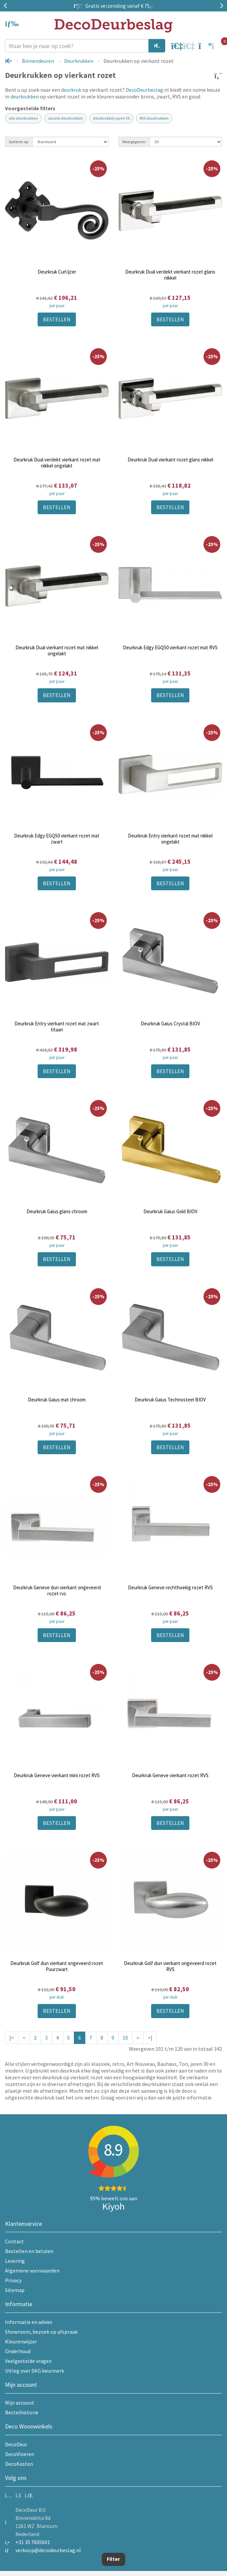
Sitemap (15, 2290)
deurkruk (71, 89)
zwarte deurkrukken (65, 118)
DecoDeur (16, 2444)
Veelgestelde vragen (28, 2361)
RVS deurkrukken (154, 118)
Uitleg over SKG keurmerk (34, 2370)
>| (150, 2037)
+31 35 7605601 (32, 2542)
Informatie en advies (28, 2322)
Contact (14, 2241)
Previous (6, 5)
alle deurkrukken (23, 118)
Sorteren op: (19, 141)
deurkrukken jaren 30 (111, 118)
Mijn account (19, 2402)
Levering (15, 2260)
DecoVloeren (19, 2454)
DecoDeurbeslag (144, 89)
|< (11, 2037)
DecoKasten (19, 2463)
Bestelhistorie (21, 2412)
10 (125, 2037)
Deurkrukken (78, 60)
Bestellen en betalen (29, 2251)
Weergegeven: (134, 141)
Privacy (13, 2280)
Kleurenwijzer (21, 2341)
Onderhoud (18, 2351)
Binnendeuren (38, 60)
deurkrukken (24, 96)
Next (220, 5)
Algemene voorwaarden (32, 2270)
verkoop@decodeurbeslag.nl (48, 2550)
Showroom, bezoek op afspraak (41, 2331)
